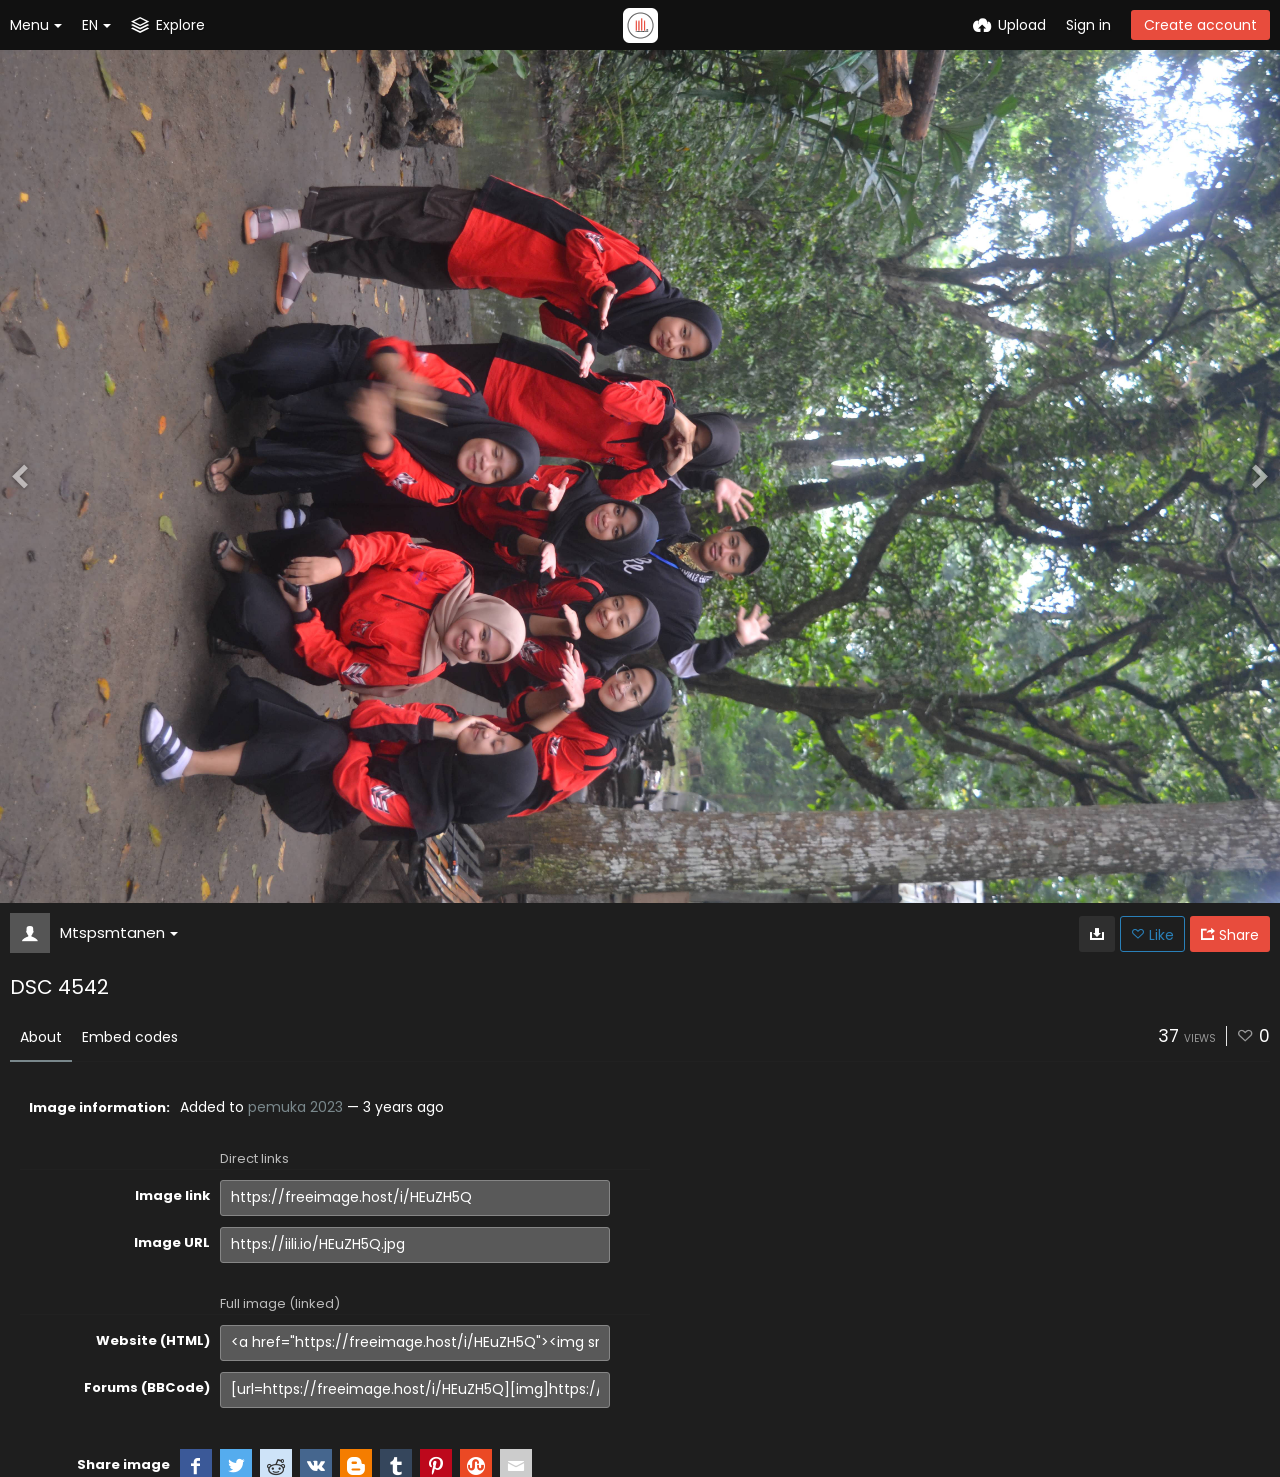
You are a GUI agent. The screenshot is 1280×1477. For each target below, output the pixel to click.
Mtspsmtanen (119, 932)
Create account (1200, 25)
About (41, 1037)
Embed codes (130, 1037)
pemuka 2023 (295, 1107)
